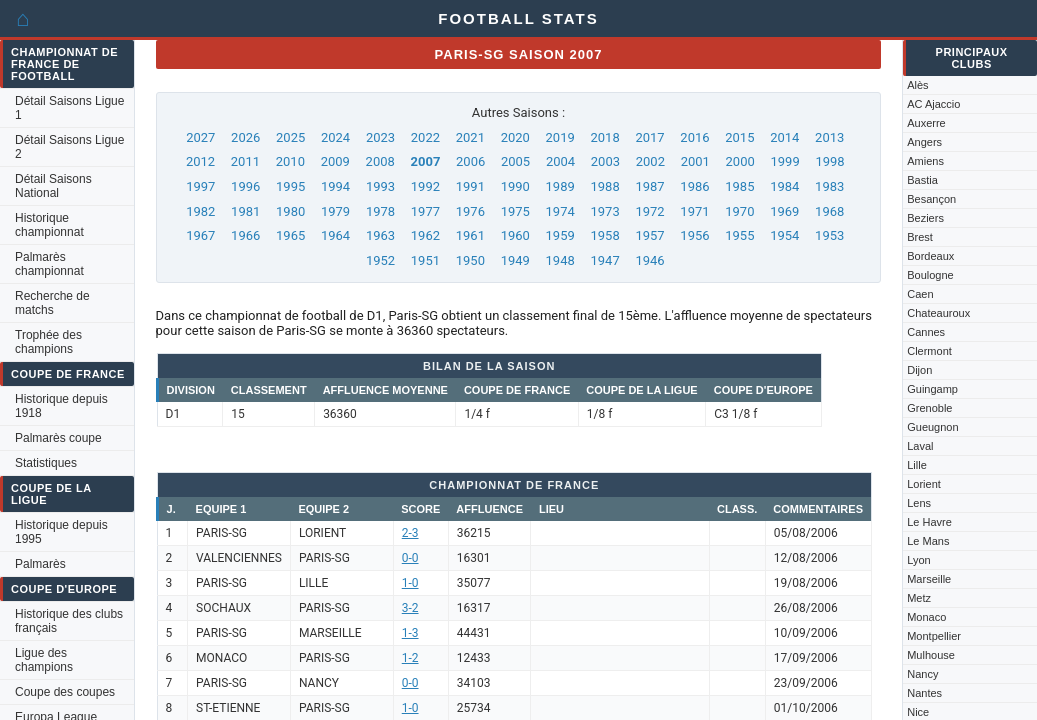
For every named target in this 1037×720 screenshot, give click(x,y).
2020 (515, 137)
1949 (515, 260)
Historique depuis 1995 (61, 532)
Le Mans (928, 541)
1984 (784, 186)
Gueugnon (932, 427)
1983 (829, 186)
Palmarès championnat (49, 264)
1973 (604, 211)
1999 (784, 161)
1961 (470, 235)
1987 (649, 186)
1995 (290, 186)
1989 (560, 186)
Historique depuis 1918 (61, 406)
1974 (560, 211)
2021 (470, 137)
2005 (515, 161)
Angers (924, 142)
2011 (245, 161)
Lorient (924, 484)
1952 (380, 260)
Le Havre (929, 522)
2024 (335, 137)
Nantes (924, 693)
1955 (739, 235)
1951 (425, 260)
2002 (650, 161)
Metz (919, 598)
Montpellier (934, 636)
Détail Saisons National (53, 186)
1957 (649, 235)
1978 (380, 211)
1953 (829, 235)
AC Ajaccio (933, 104)
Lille (917, 465)
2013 (829, 137)
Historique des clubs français (69, 621)
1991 (470, 186)
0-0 (410, 558)
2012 (200, 161)
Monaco (926, 617)
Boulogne (930, 275)
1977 (425, 211)
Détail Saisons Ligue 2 (69, 147)
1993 (380, 186)
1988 (604, 186)
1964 (335, 235)
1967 (200, 235)
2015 (739, 137)
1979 (335, 211)
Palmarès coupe (58, 438)
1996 (245, 186)
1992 (425, 186)
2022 (425, 137)
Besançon (931, 199)
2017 (649, 137)
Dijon (919, 370)
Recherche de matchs (52, 303)
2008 (380, 161)
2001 (695, 161)
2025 (290, 137)
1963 (380, 235)
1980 (290, 211)
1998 (829, 161)
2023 (380, 137)
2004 (560, 161)
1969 (784, 211)
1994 (335, 186)
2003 (605, 161)
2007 (426, 161)
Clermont (929, 351)
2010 (290, 161)
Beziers (925, 218)
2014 (784, 137)
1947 (604, 260)
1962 (425, 235)
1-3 (410, 633)
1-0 (410, 583)
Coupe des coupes (65, 692)
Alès (917, 85)
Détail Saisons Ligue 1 (69, 108)
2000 (740, 161)
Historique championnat (49, 225)
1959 (560, 235)
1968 (829, 211)
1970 (739, 211)
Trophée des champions (48, 342)
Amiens (925, 161)
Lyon (918, 560)
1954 (784, 235)
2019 (560, 137)
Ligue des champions (44, 660)
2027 (200, 137)
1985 (739, 186)
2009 (335, 161)
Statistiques (46, 463)
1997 (200, 186)
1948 (560, 260)
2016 (694, 137)
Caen (920, 294)
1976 (470, 211)
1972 (649, 211)
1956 (694, 235)
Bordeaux (930, 256)
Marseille (929, 579)
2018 (604, 137)
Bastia (922, 180)
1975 (515, 211)
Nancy (922, 674)
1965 (290, 235)
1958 (604, 235)
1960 (515, 235)
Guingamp (932, 389)
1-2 (410, 658)
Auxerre (926, 123)
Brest (920, 237)
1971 (694, 211)
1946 (649, 260)
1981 (245, 211)
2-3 (410, 533)
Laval (920, 446)
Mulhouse (931, 655)
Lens (919, 503)
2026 (245, 137)
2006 (470, 161)
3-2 (410, 608)
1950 (470, 260)
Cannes (926, 332)
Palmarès (40, 564)
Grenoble (929, 408)
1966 (245, 235)
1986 (694, 186)
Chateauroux (938, 313)
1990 (515, 186)
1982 (200, 211)
